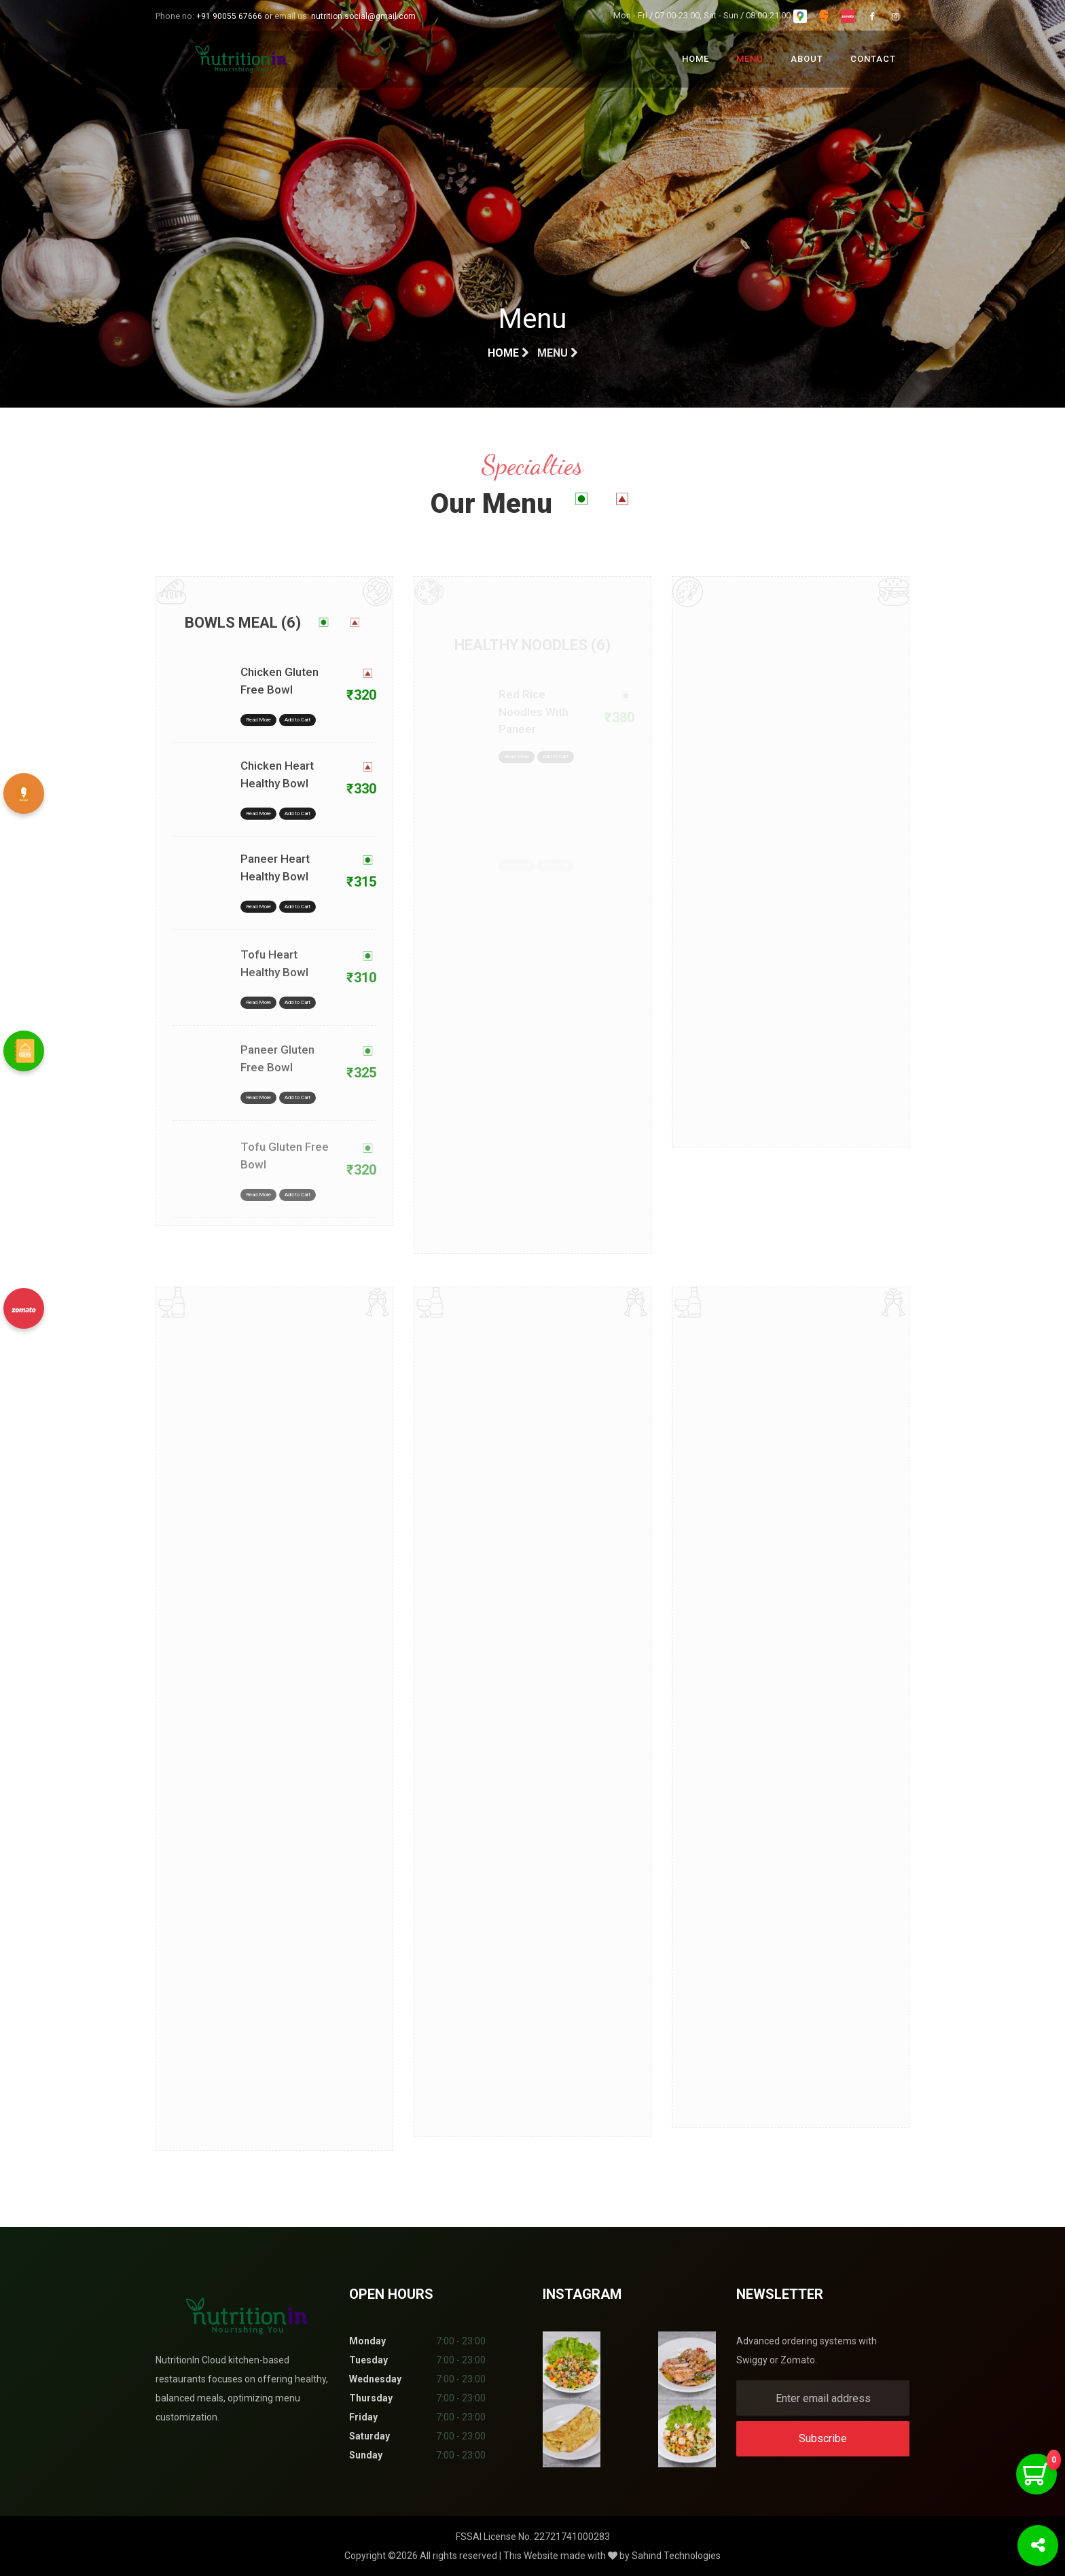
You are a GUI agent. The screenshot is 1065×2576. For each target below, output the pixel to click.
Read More (258, 744)
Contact (873, 59)
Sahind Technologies (676, 2555)
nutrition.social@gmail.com (363, 16)
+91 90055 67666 (229, 16)
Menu (749, 59)
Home (695, 59)
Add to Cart (297, 744)
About (807, 59)
